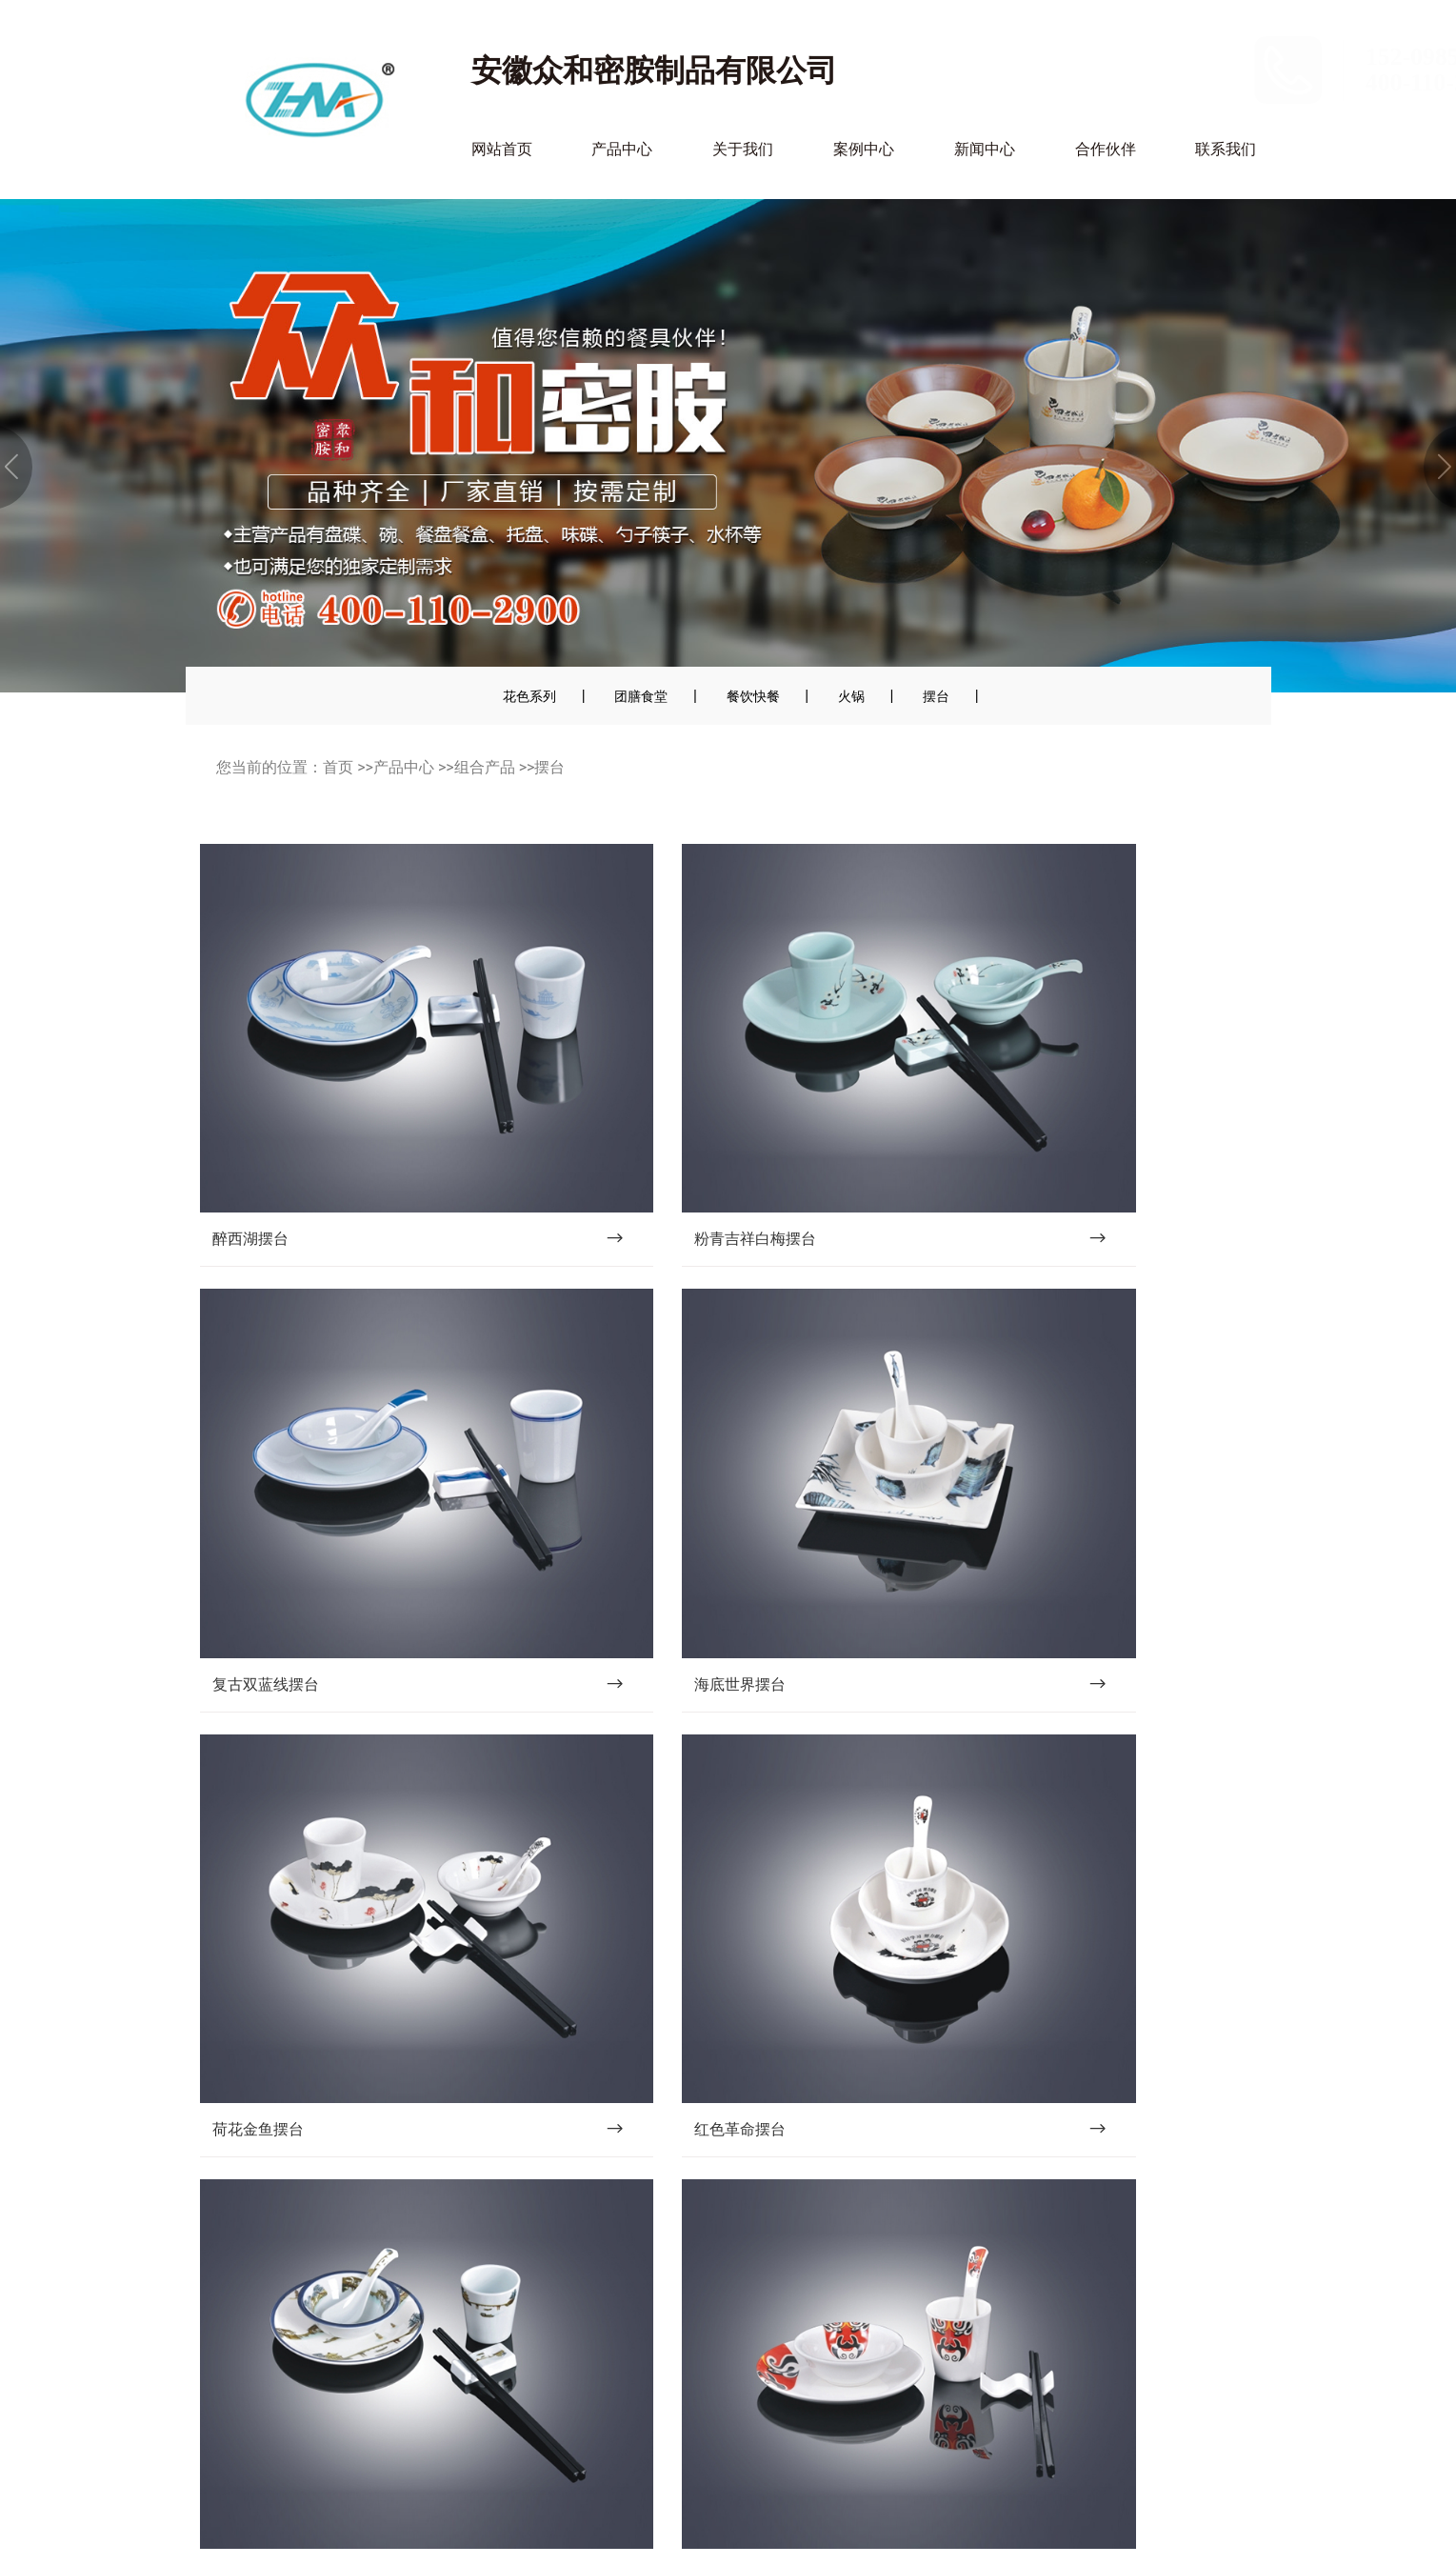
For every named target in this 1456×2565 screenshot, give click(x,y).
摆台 (936, 696)
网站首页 (501, 149)
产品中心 (621, 149)
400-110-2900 (1175, 82)
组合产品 (484, 767)
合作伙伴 (1105, 149)
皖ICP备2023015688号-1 (675, 2527)
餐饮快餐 (753, 696)
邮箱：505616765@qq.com (295, 2434)
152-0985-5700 (1181, 56)
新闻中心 (984, 149)
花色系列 (529, 696)
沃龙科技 (895, 2527)
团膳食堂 (641, 696)
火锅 (851, 696)
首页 (338, 767)
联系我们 (1225, 149)
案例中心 (863, 149)
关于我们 (742, 149)
